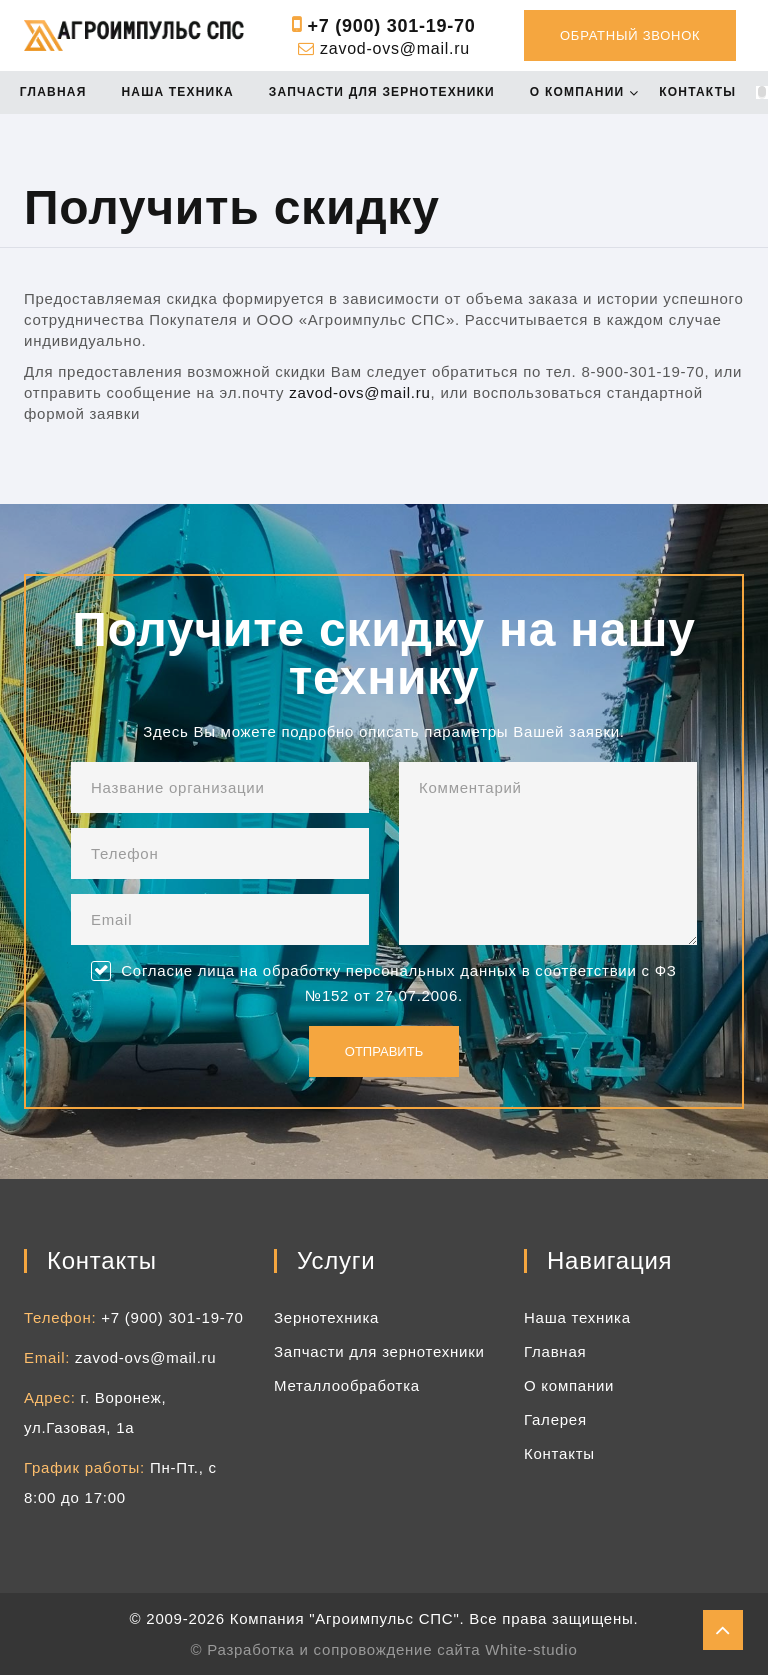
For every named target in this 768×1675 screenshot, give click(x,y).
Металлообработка (347, 1385)
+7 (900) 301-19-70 (391, 26)
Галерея (555, 1419)
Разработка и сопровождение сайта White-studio (392, 1649)
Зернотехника (326, 1317)
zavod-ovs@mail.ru (395, 48)
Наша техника (183, 92)
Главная (59, 92)
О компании (583, 92)
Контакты (703, 92)
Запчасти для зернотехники (388, 92)
